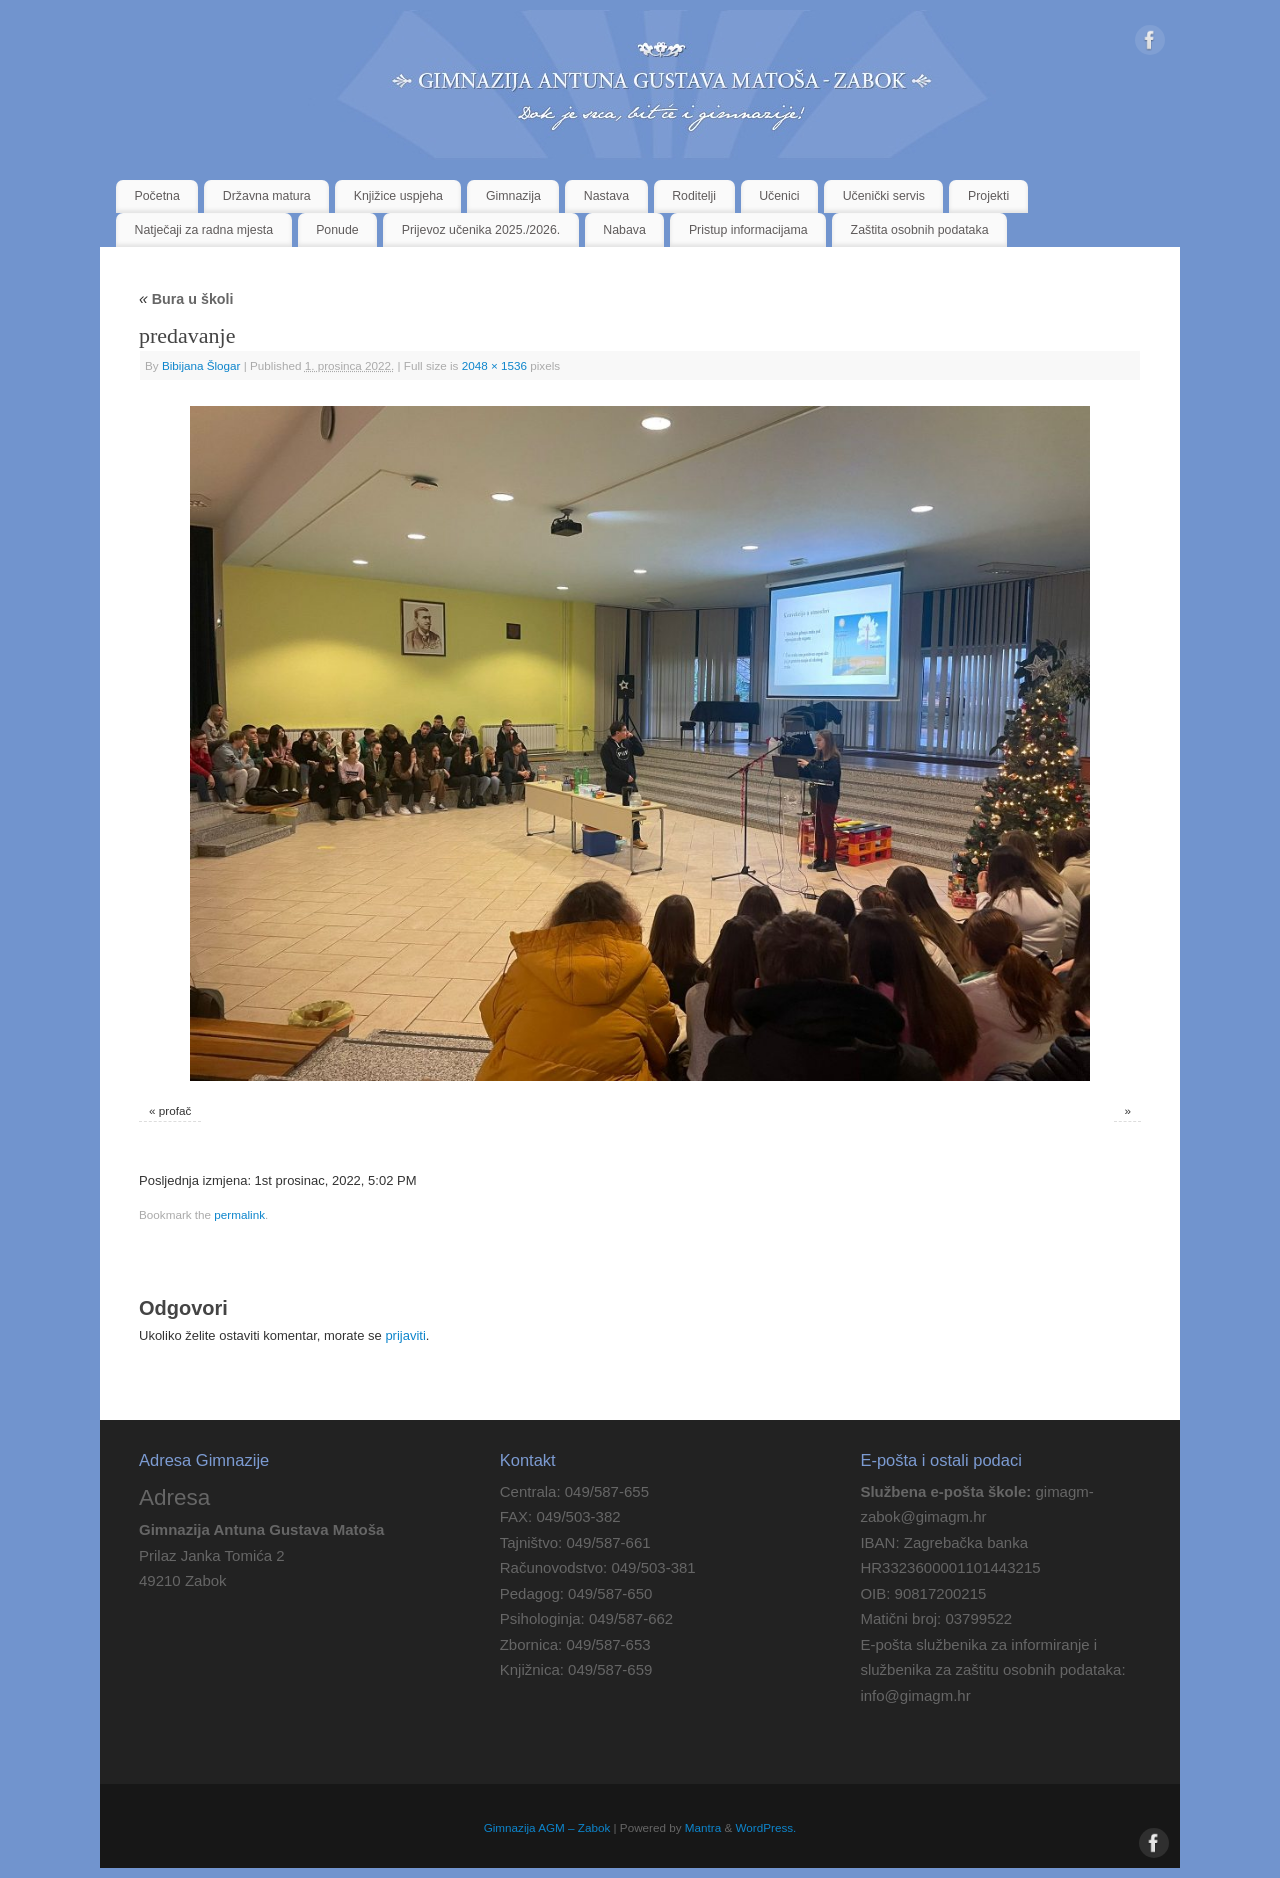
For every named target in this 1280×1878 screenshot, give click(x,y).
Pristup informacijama (748, 230)
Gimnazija (513, 196)
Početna (157, 196)
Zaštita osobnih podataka (920, 230)
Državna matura (267, 196)
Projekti (988, 196)
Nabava (624, 230)
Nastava (606, 196)
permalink (239, 1214)
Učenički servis (884, 196)
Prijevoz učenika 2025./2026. (481, 230)
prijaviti (405, 1335)
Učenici (779, 196)
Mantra (703, 1827)
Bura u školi (186, 299)
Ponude (337, 230)
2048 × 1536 (494, 365)
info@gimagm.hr (915, 1695)
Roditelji (694, 196)
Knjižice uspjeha (398, 196)
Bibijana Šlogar (201, 365)
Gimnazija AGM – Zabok (547, 1827)
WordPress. (766, 1827)
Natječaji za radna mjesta (204, 230)
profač (175, 1110)
